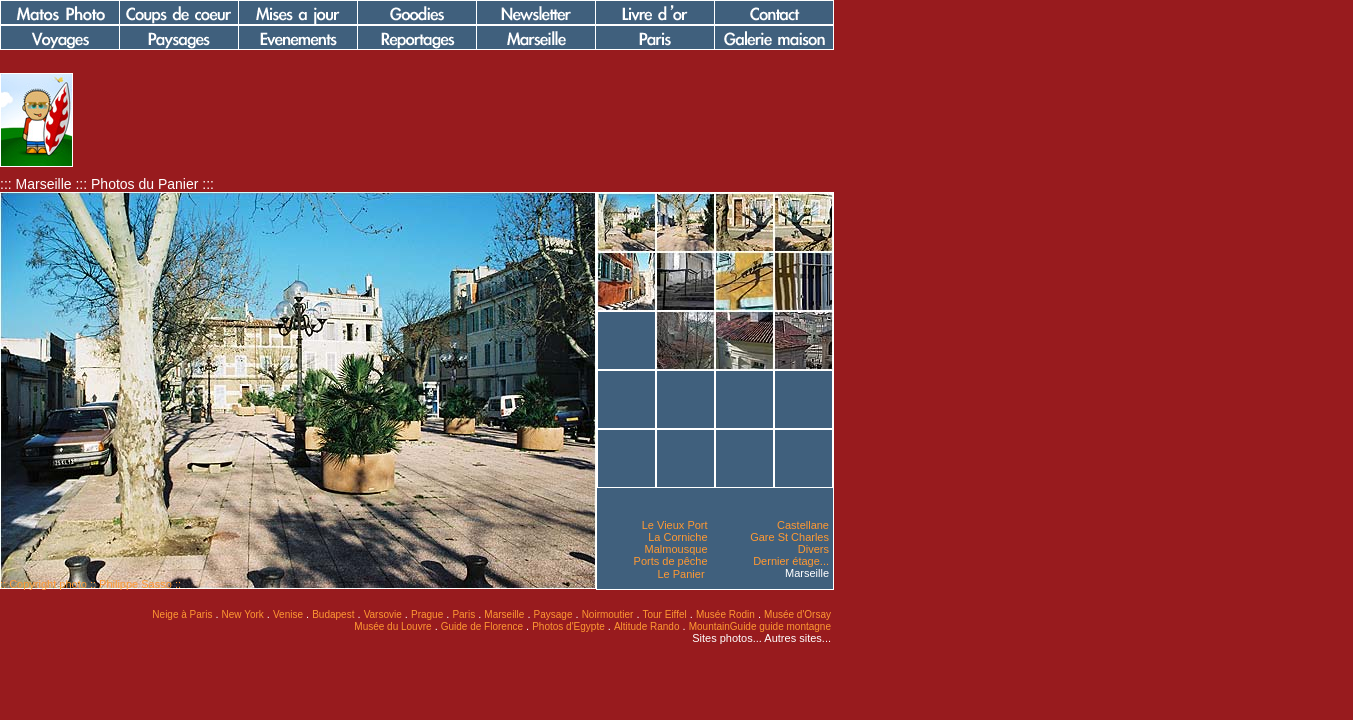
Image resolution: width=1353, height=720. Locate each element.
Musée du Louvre (392, 626)
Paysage (553, 614)
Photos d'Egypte (568, 626)
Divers (813, 549)
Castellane (803, 525)
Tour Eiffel (665, 614)
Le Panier (680, 574)
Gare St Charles (789, 537)
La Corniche (677, 537)
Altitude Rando (647, 626)
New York (243, 614)
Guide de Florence (482, 626)
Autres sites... (797, 638)
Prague (427, 614)
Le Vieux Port (675, 525)
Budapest (333, 614)
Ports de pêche (671, 561)
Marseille (807, 573)
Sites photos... (727, 638)
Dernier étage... (791, 561)
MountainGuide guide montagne (760, 626)
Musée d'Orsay (797, 614)
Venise (288, 614)
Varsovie (383, 614)
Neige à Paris (182, 614)
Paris (463, 614)
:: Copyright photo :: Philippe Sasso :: (90, 584)
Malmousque (676, 549)
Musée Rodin (725, 614)
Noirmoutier (608, 614)
